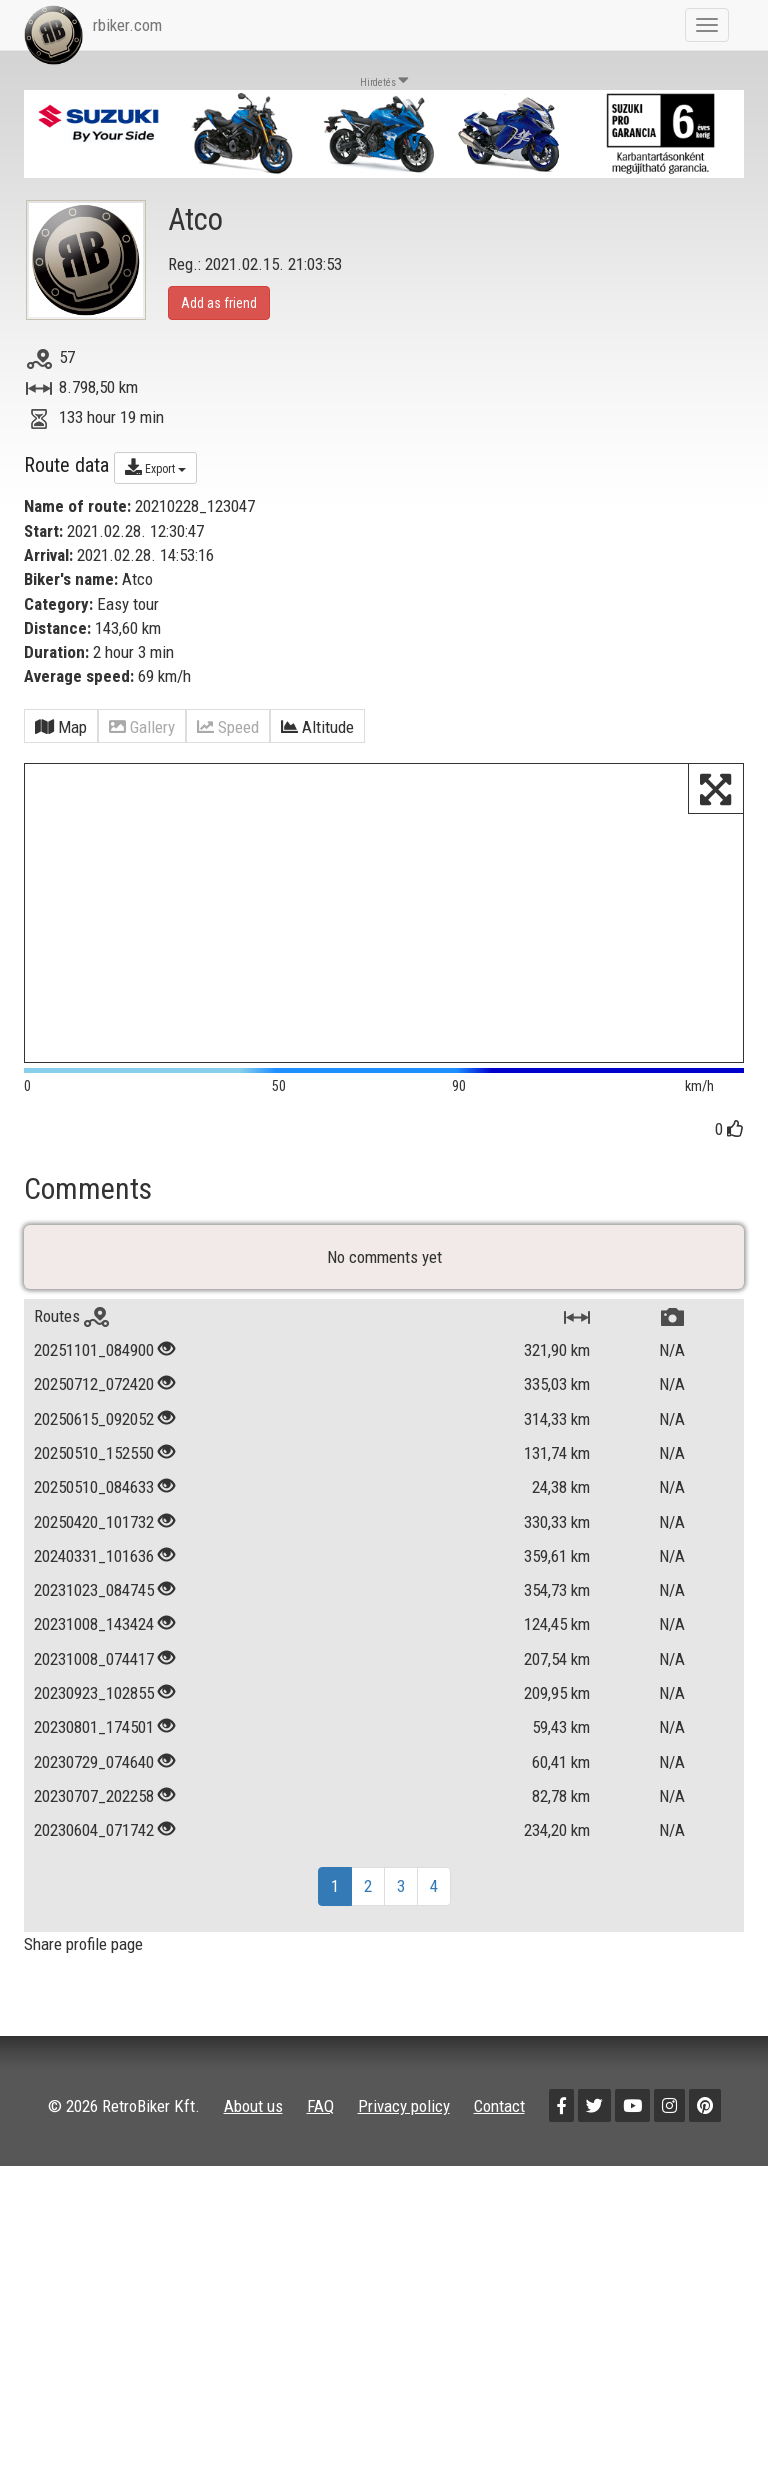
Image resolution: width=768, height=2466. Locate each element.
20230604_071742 (94, 1907)
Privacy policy (404, 2184)
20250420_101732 (94, 1599)
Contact (499, 2184)
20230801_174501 (94, 1805)
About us (253, 2184)
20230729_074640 (94, 1839)
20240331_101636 (94, 1633)
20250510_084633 (94, 1565)
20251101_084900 (94, 1427)
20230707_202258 (94, 1873)
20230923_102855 (94, 1770)
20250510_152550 (94, 1530)
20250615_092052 (94, 1496)
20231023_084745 (94, 1667)
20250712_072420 (94, 1462)
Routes (71, 1393)
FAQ (320, 2184)
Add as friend (219, 303)
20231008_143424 (94, 1702)
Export (155, 467)
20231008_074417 (94, 1736)
